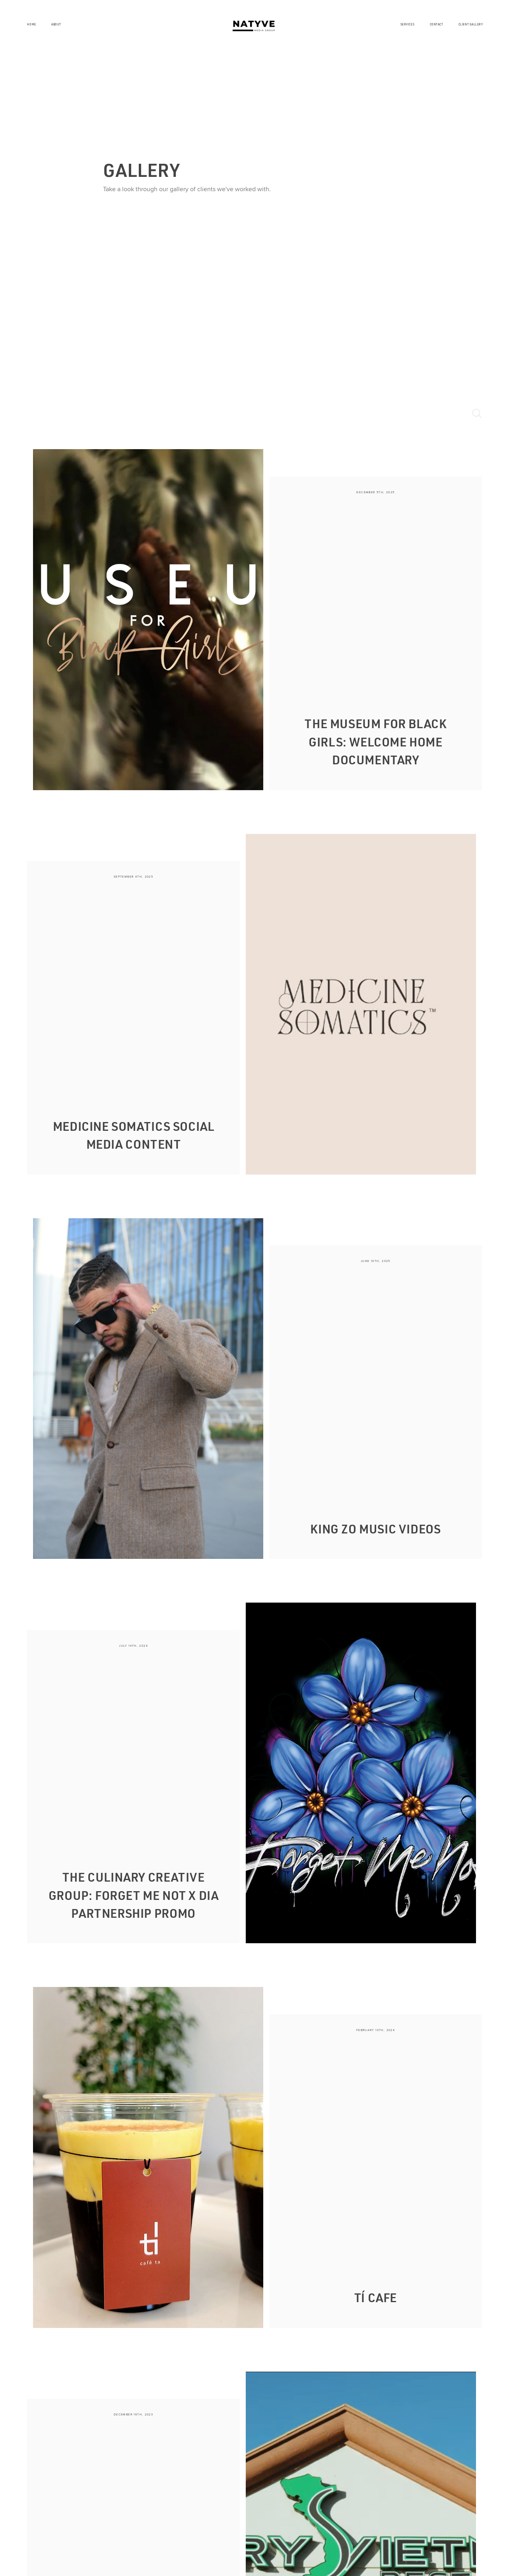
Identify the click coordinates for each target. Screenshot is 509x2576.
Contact (436, 24)
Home (31, 24)
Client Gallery (470, 24)
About (56, 24)
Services (407, 24)
